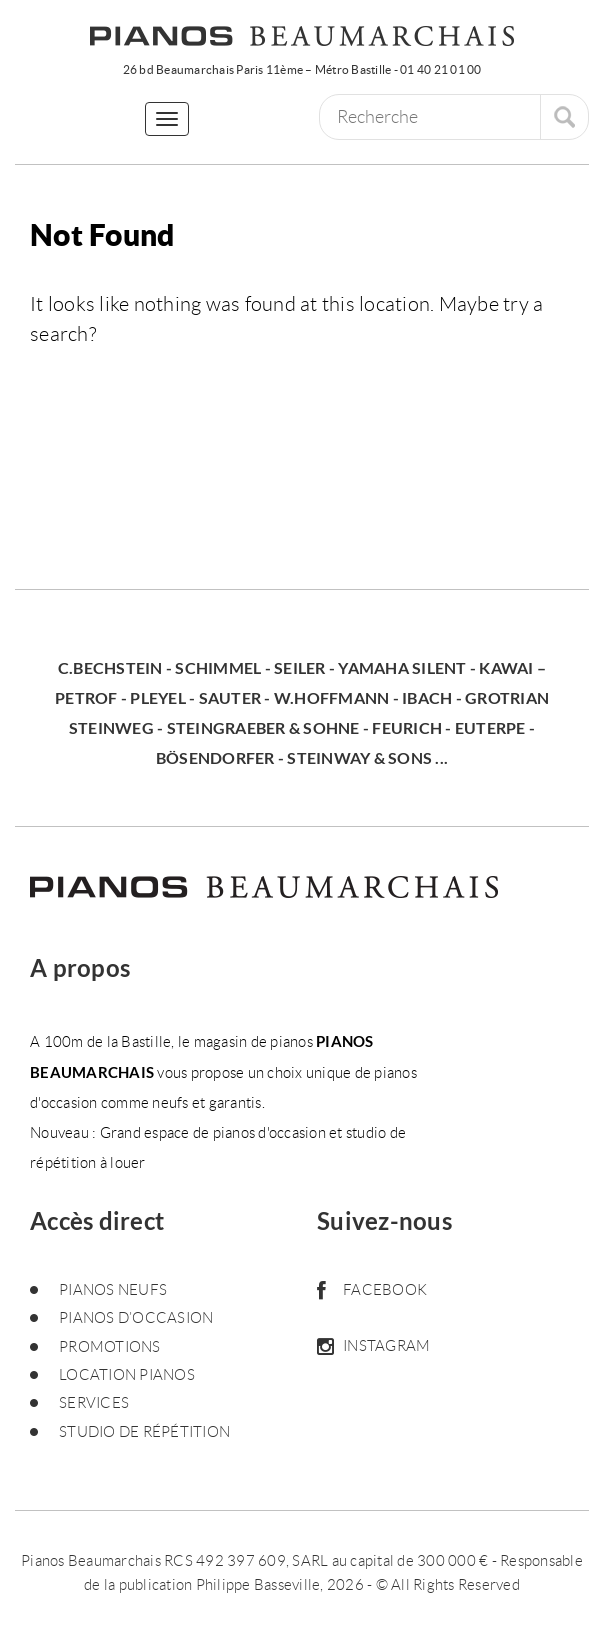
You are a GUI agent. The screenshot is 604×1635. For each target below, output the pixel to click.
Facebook (372, 1290)
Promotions (110, 1347)
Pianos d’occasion (136, 1318)
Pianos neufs (113, 1290)
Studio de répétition (144, 1432)
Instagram (373, 1346)
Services (94, 1403)
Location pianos (127, 1375)
